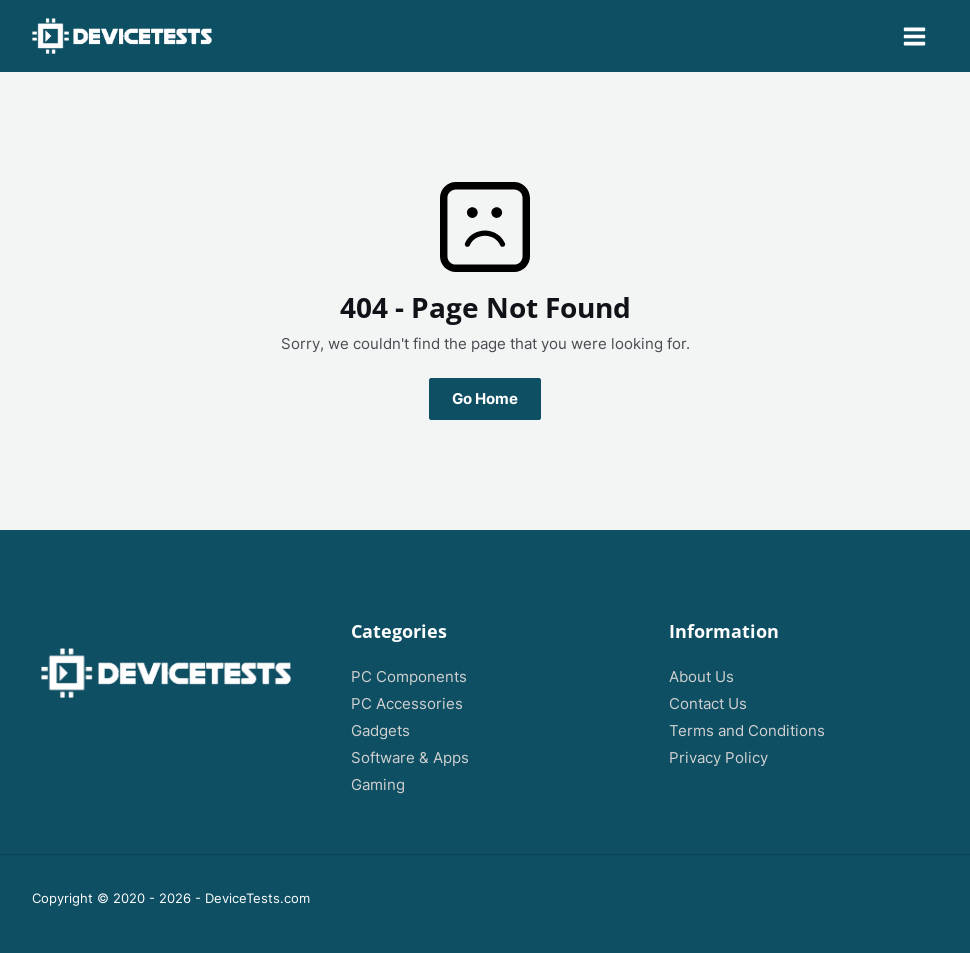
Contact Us (708, 704)
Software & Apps (410, 758)
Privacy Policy (718, 758)
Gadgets (380, 731)
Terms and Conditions (747, 731)
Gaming (378, 785)
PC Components (409, 677)
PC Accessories (407, 704)
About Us (701, 677)
